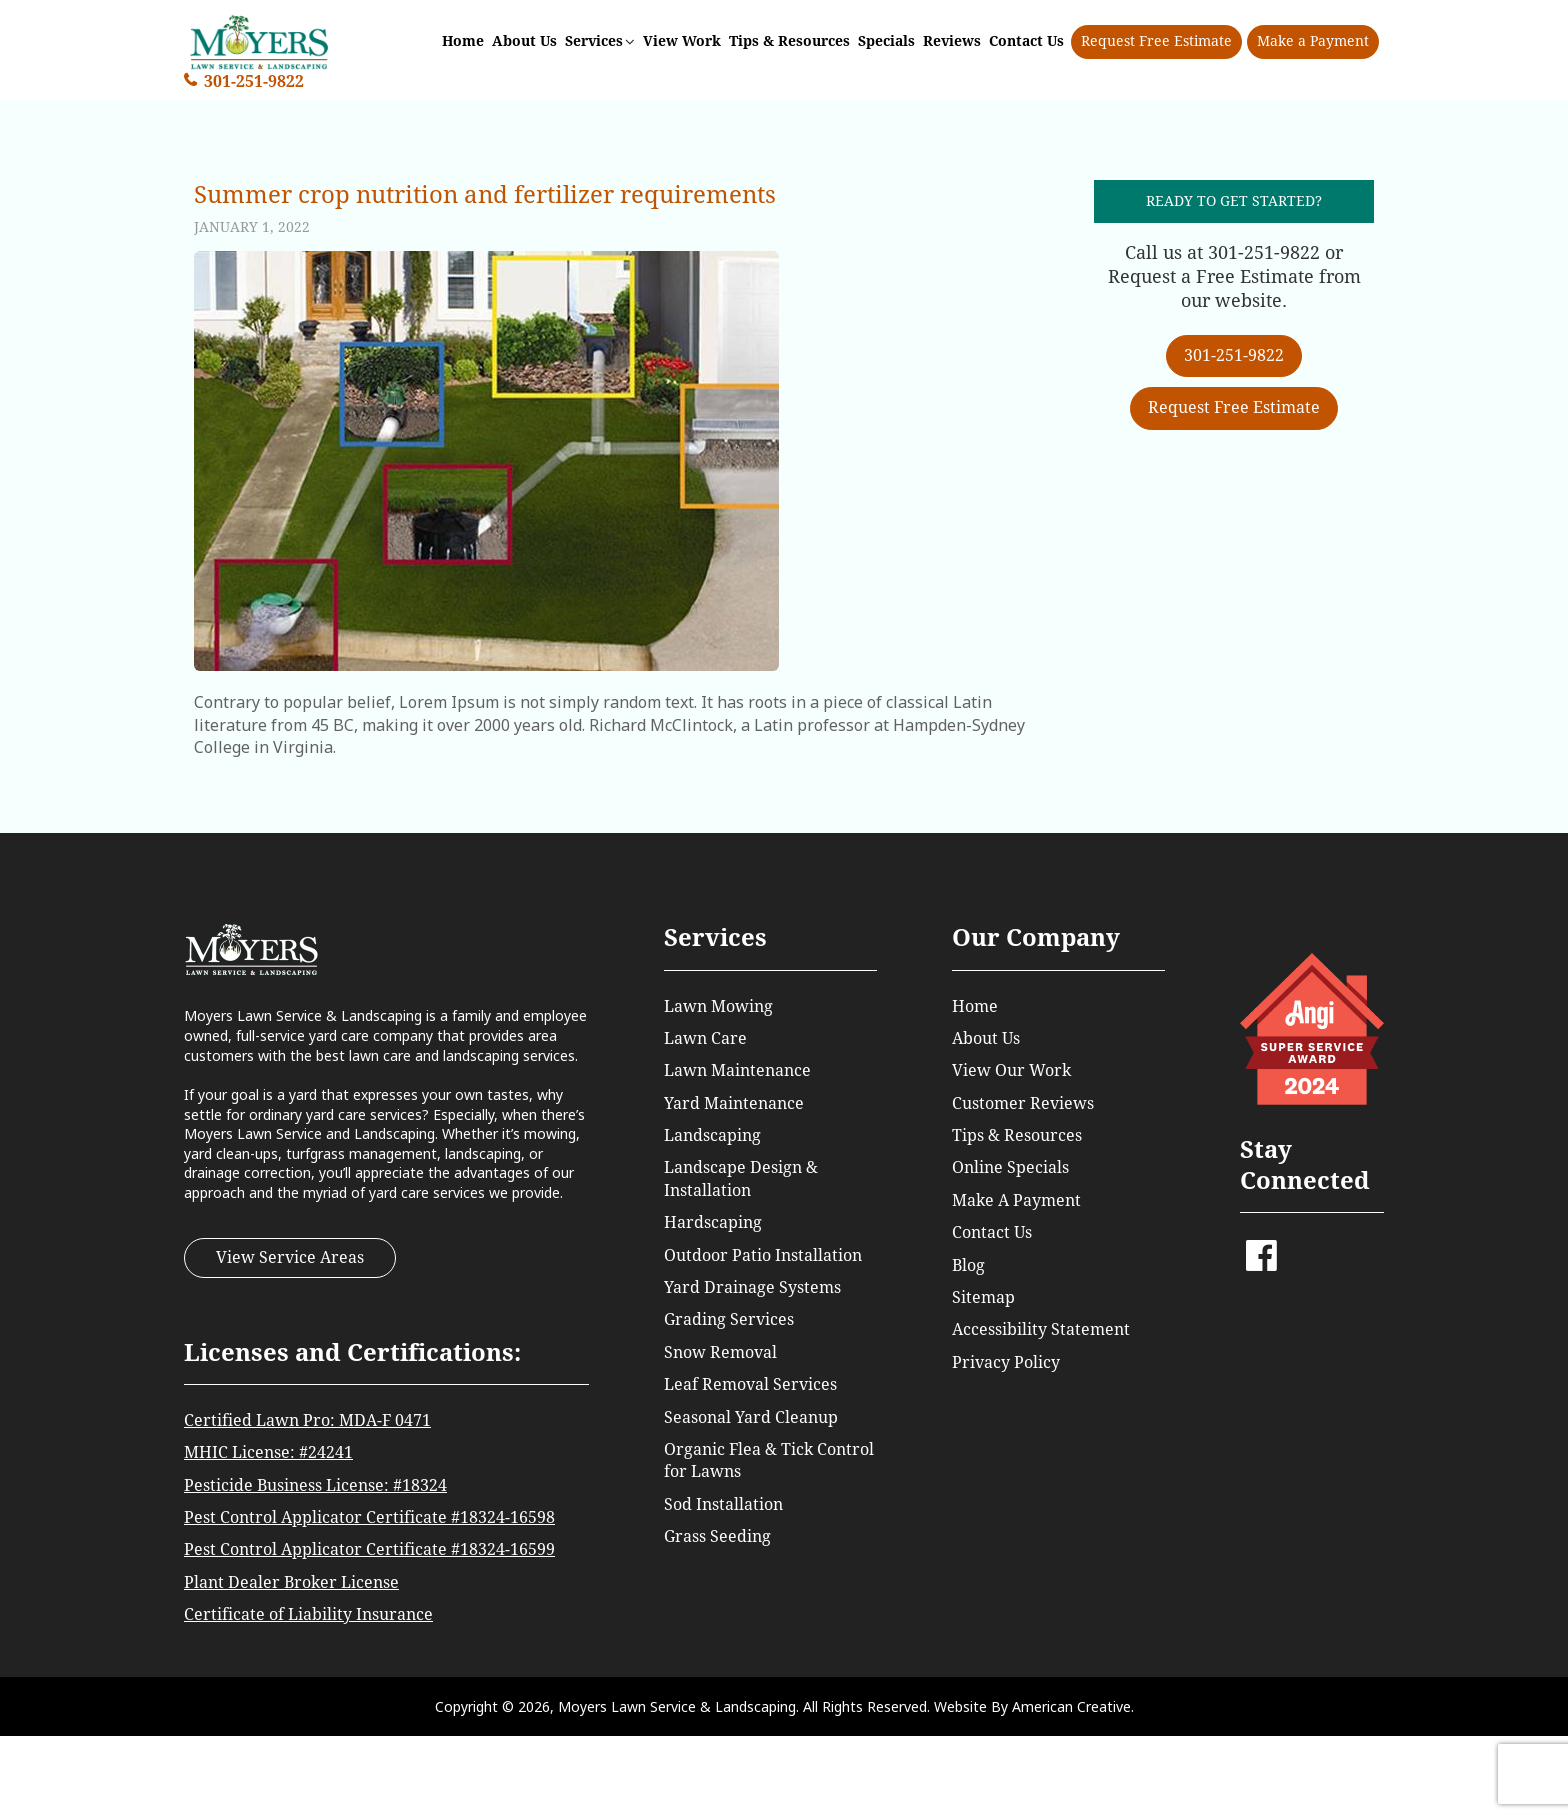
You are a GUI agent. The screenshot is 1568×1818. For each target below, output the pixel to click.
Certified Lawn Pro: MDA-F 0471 (307, 1420)
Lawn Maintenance (737, 1070)
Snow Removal (720, 1352)
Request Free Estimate (1156, 41)
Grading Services (729, 1319)
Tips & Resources (1017, 1135)
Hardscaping (713, 1222)
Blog (968, 1265)
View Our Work (1011, 1070)
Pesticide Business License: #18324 (315, 1485)
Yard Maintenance (734, 1103)
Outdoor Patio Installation (763, 1255)
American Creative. (1073, 1706)
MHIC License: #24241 (268, 1452)
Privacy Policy (1006, 1362)
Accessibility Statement (1041, 1329)
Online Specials (1010, 1167)
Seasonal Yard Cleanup (751, 1417)
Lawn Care (705, 1038)
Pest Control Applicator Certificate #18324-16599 (369, 1549)
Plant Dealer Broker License (291, 1582)
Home (975, 1006)
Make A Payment (1016, 1200)
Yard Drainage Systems (752, 1287)
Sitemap (983, 1297)
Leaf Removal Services (750, 1384)
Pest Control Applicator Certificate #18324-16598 (369, 1517)
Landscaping (712, 1135)
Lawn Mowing (718, 1006)
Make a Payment (1313, 41)
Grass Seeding (717, 1536)
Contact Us (992, 1232)
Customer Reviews (1023, 1103)
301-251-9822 (254, 81)
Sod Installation (723, 1504)
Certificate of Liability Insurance (308, 1614)
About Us (986, 1038)
